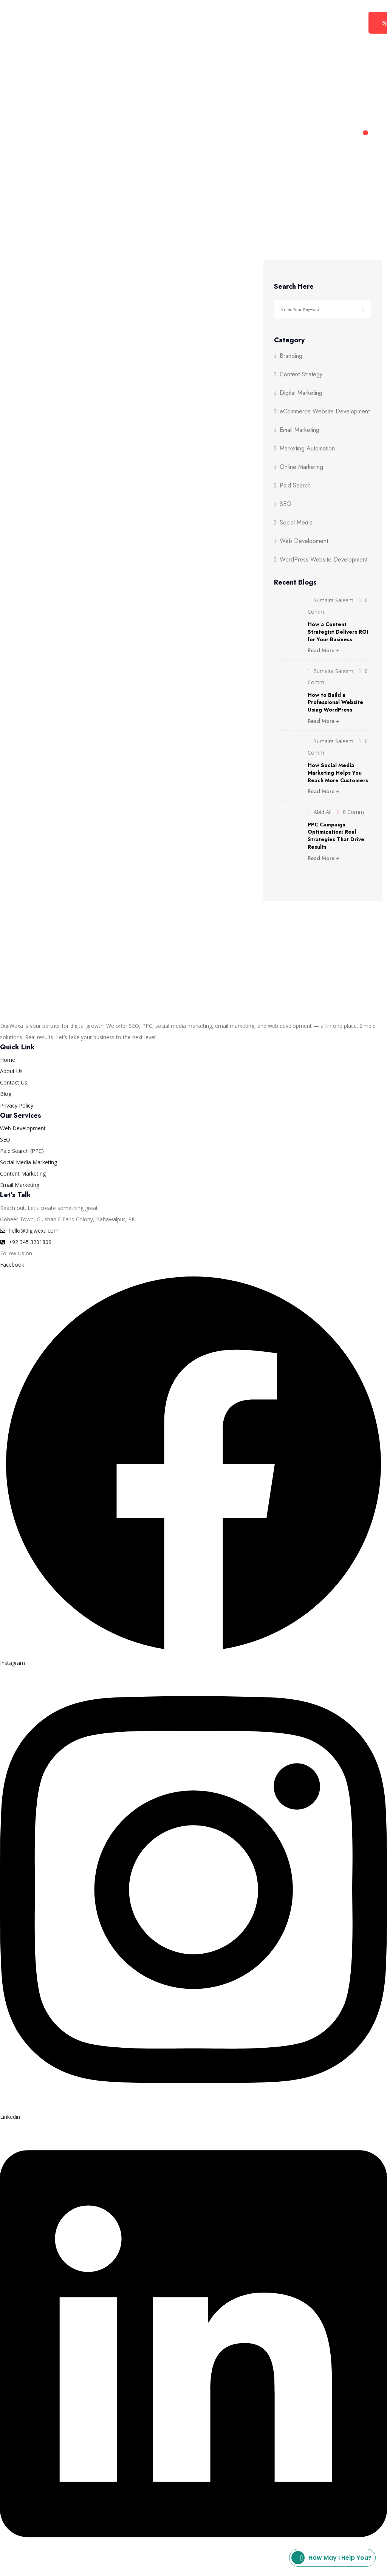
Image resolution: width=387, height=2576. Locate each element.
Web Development (169, 22)
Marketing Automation (307, 449)
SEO (285, 504)
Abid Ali (322, 811)
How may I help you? (331, 2557)
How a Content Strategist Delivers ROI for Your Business (338, 631)
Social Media (296, 523)
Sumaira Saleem (333, 600)
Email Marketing (299, 430)
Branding (291, 356)
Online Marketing (301, 467)
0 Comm (353, 811)
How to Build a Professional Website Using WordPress (335, 702)
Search (362, 309)
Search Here (294, 287)
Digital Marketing (96, 22)
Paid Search (295, 486)
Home (49, 22)
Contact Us (268, 22)
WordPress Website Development (323, 560)
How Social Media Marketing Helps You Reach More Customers (338, 772)
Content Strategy (301, 374)
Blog (302, 22)
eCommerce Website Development (325, 411)
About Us (227, 22)
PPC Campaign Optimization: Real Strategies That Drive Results (336, 836)
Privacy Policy (112, 2570)
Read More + (323, 650)
